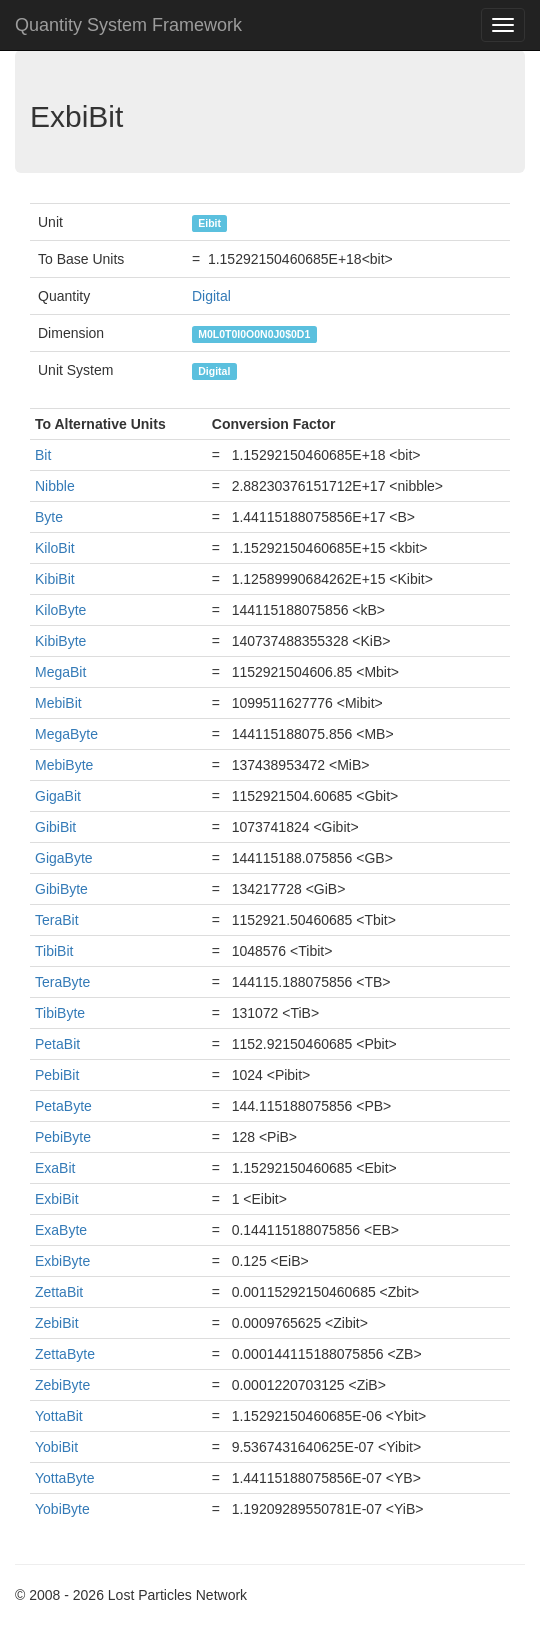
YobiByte (62, 1509)
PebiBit (57, 1075)
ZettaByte (65, 1354)
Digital (211, 296)
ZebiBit (57, 1323)
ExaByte (61, 1230)
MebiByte (64, 765)
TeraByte (62, 982)
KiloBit (55, 548)
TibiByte (60, 1013)
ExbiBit (57, 1199)
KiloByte (60, 610)
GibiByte (61, 889)
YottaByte (64, 1478)
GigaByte (64, 858)
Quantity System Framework (128, 25)
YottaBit (59, 1416)
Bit (43, 455)
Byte (49, 517)
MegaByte (66, 734)
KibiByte (60, 641)
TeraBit (57, 920)
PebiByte (63, 1137)
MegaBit (60, 672)
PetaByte (63, 1106)
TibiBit (54, 951)
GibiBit (55, 827)
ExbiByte (62, 1261)
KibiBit (55, 579)
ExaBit (55, 1168)
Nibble (55, 486)
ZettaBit (59, 1292)
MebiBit (58, 703)
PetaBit (57, 1044)
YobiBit (56, 1447)
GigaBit (58, 796)
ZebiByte (62, 1385)
